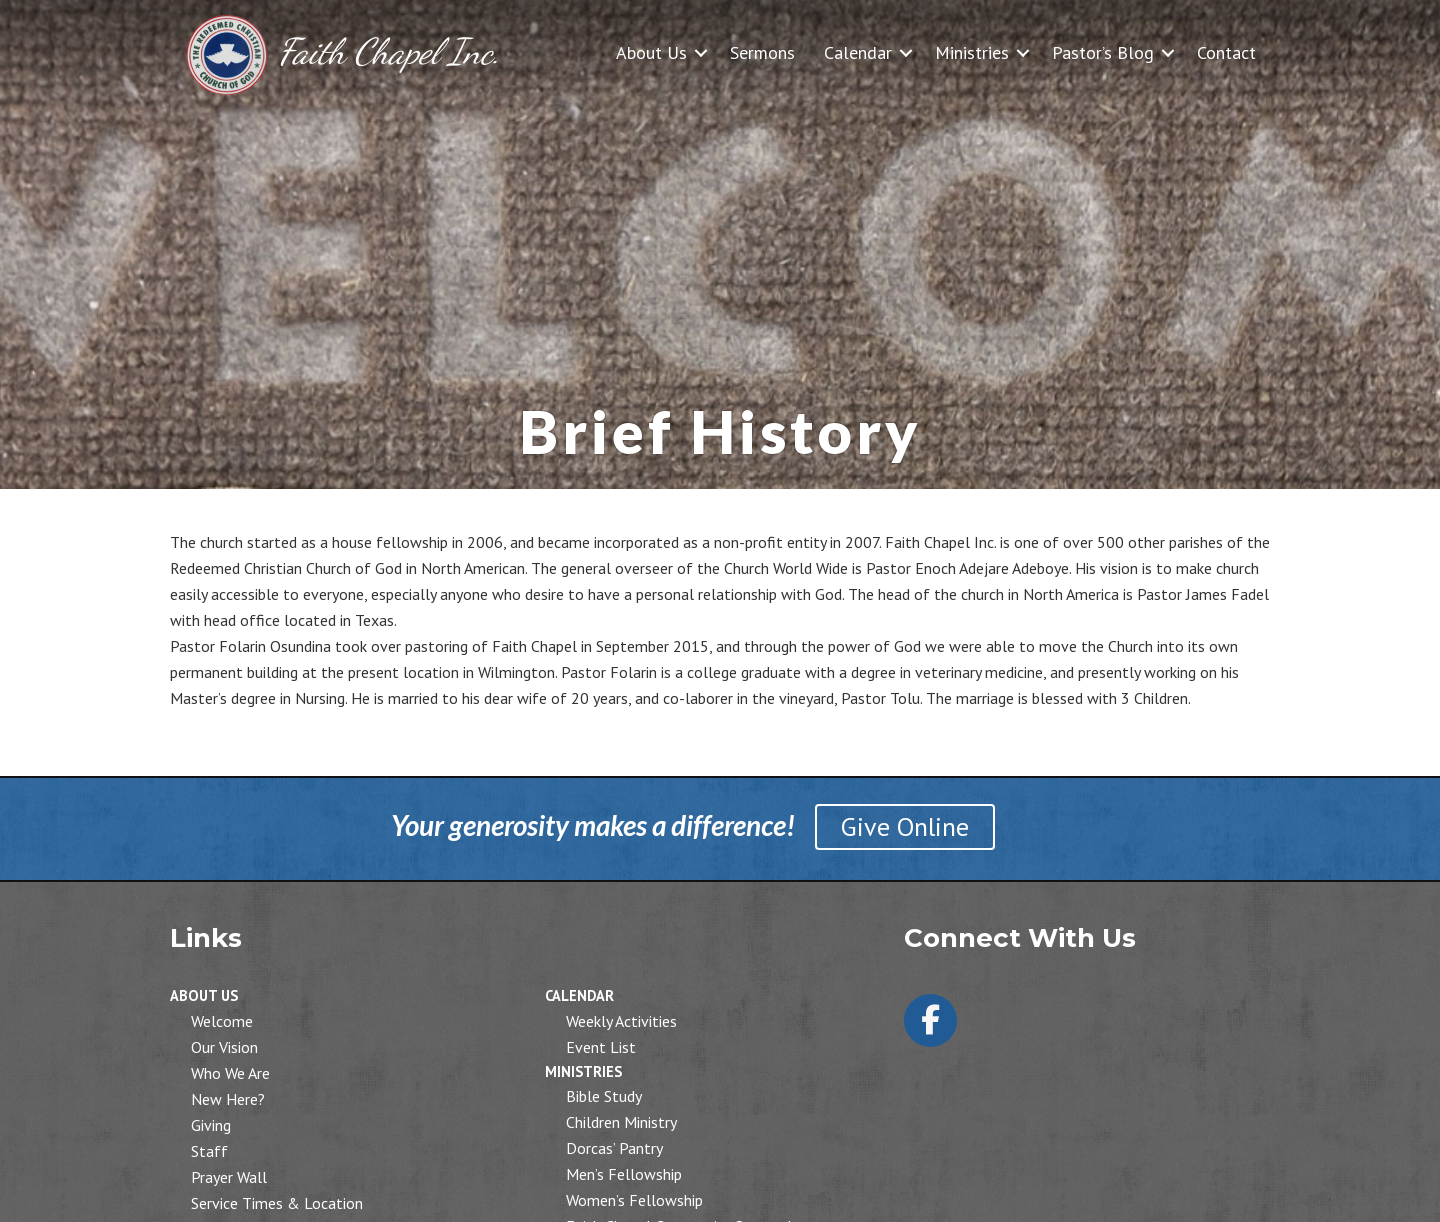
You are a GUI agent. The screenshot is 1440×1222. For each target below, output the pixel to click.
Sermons (762, 52)
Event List (601, 1047)
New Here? (228, 1099)
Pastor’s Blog (1103, 52)
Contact (1226, 52)
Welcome (222, 1021)
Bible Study (604, 1096)
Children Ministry (621, 1122)
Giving (211, 1125)
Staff (209, 1151)
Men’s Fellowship (624, 1174)
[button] (701, 52)
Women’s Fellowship (634, 1200)
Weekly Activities (621, 1021)
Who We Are (230, 1073)
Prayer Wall (229, 1177)
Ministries (972, 52)
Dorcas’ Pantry (614, 1148)
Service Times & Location (277, 1203)
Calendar (858, 52)
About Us (651, 52)
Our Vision (224, 1047)
